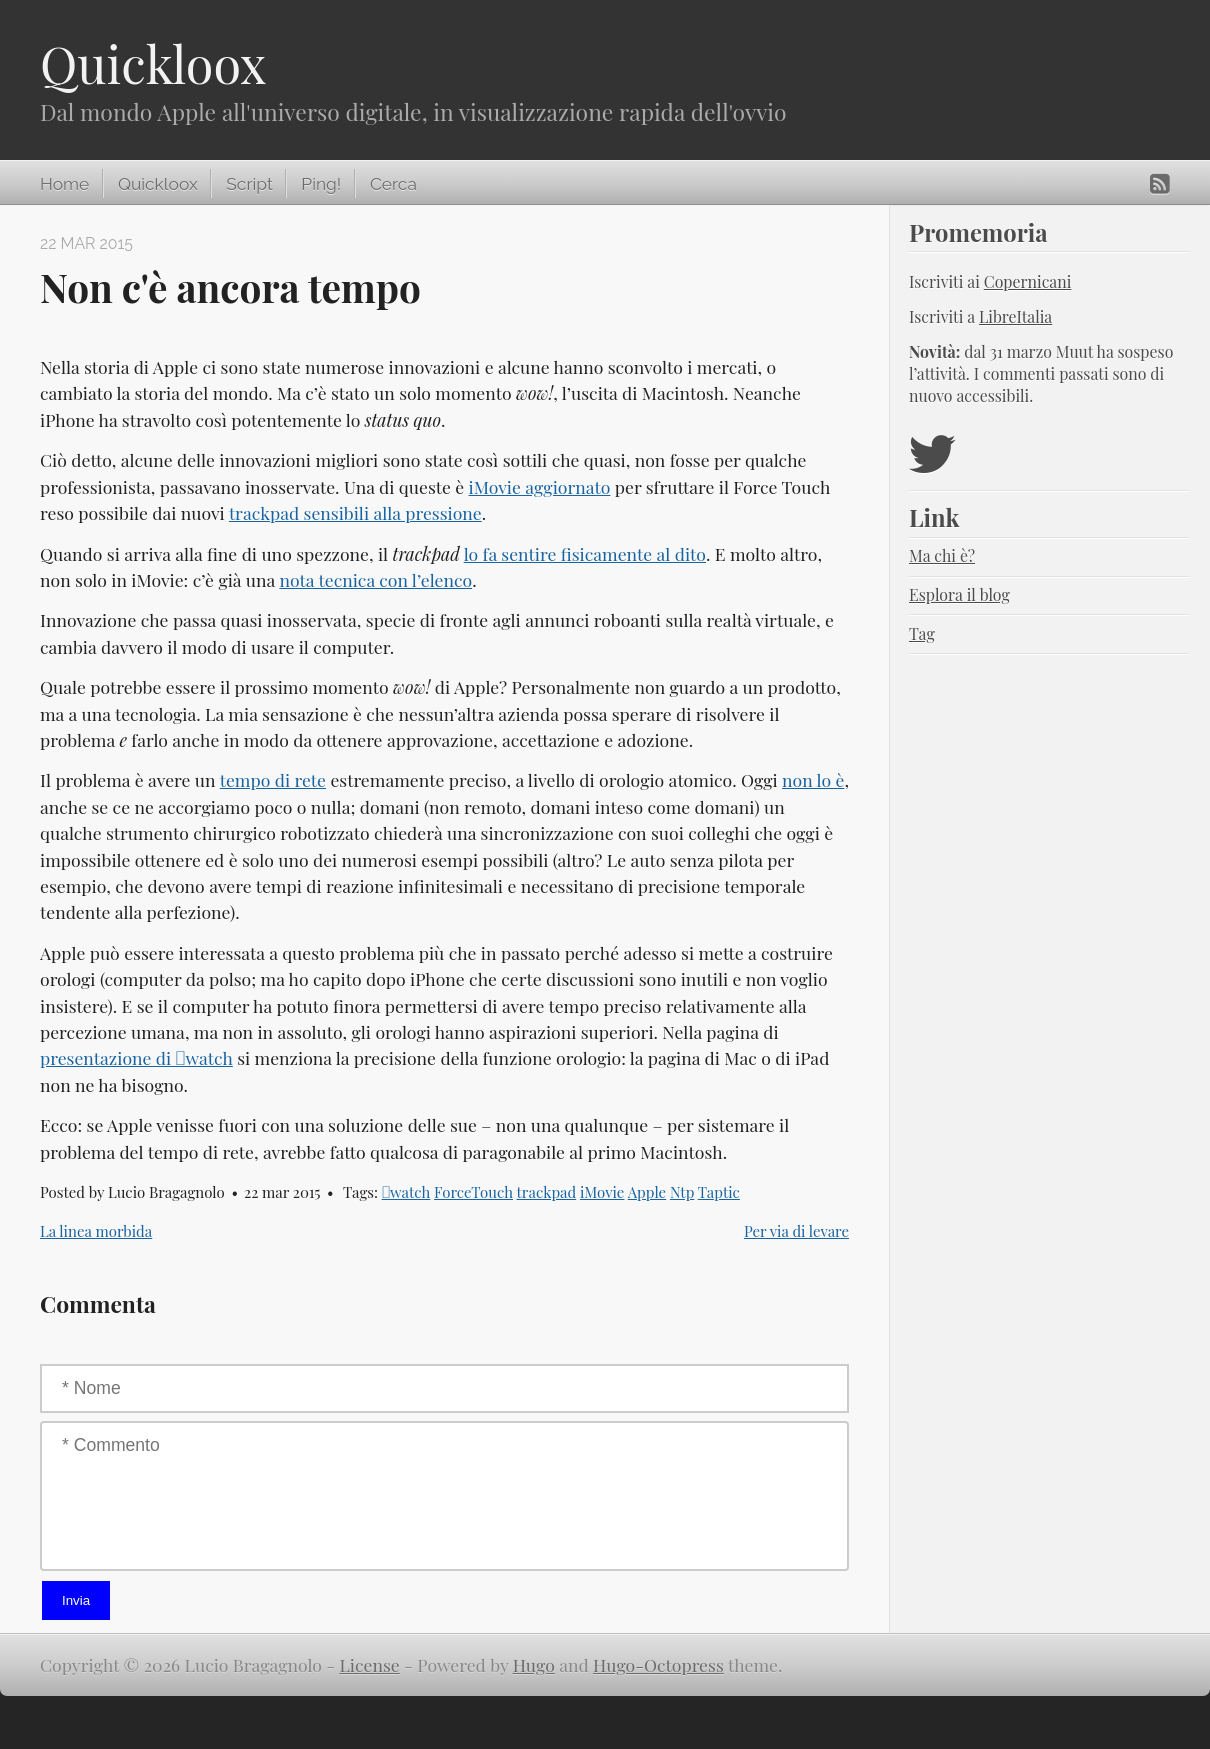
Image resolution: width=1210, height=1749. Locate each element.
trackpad (547, 1192)
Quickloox (153, 63)
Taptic (719, 1192)
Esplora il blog (959, 594)
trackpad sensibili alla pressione (355, 512)
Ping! (321, 184)
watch (406, 1192)
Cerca (393, 184)
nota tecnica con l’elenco (375, 579)
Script (249, 184)
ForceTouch (473, 1192)
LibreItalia (1015, 316)
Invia (76, 1600)
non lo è (813, 779)
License (370, 1664)
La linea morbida (96, 1231)
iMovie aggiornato (540, 486)
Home (64, 184)
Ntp (682, 1192)
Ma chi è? (942, 555)
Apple (647, 1192)
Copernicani (1028, 281)
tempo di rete (273, 779)
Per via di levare (796, 1231)
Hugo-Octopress (658, 1664)
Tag (922, 633)
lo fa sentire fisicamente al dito (585, 553)
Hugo (534, 1664)
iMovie (602, 1192)
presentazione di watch (136, 1057)
